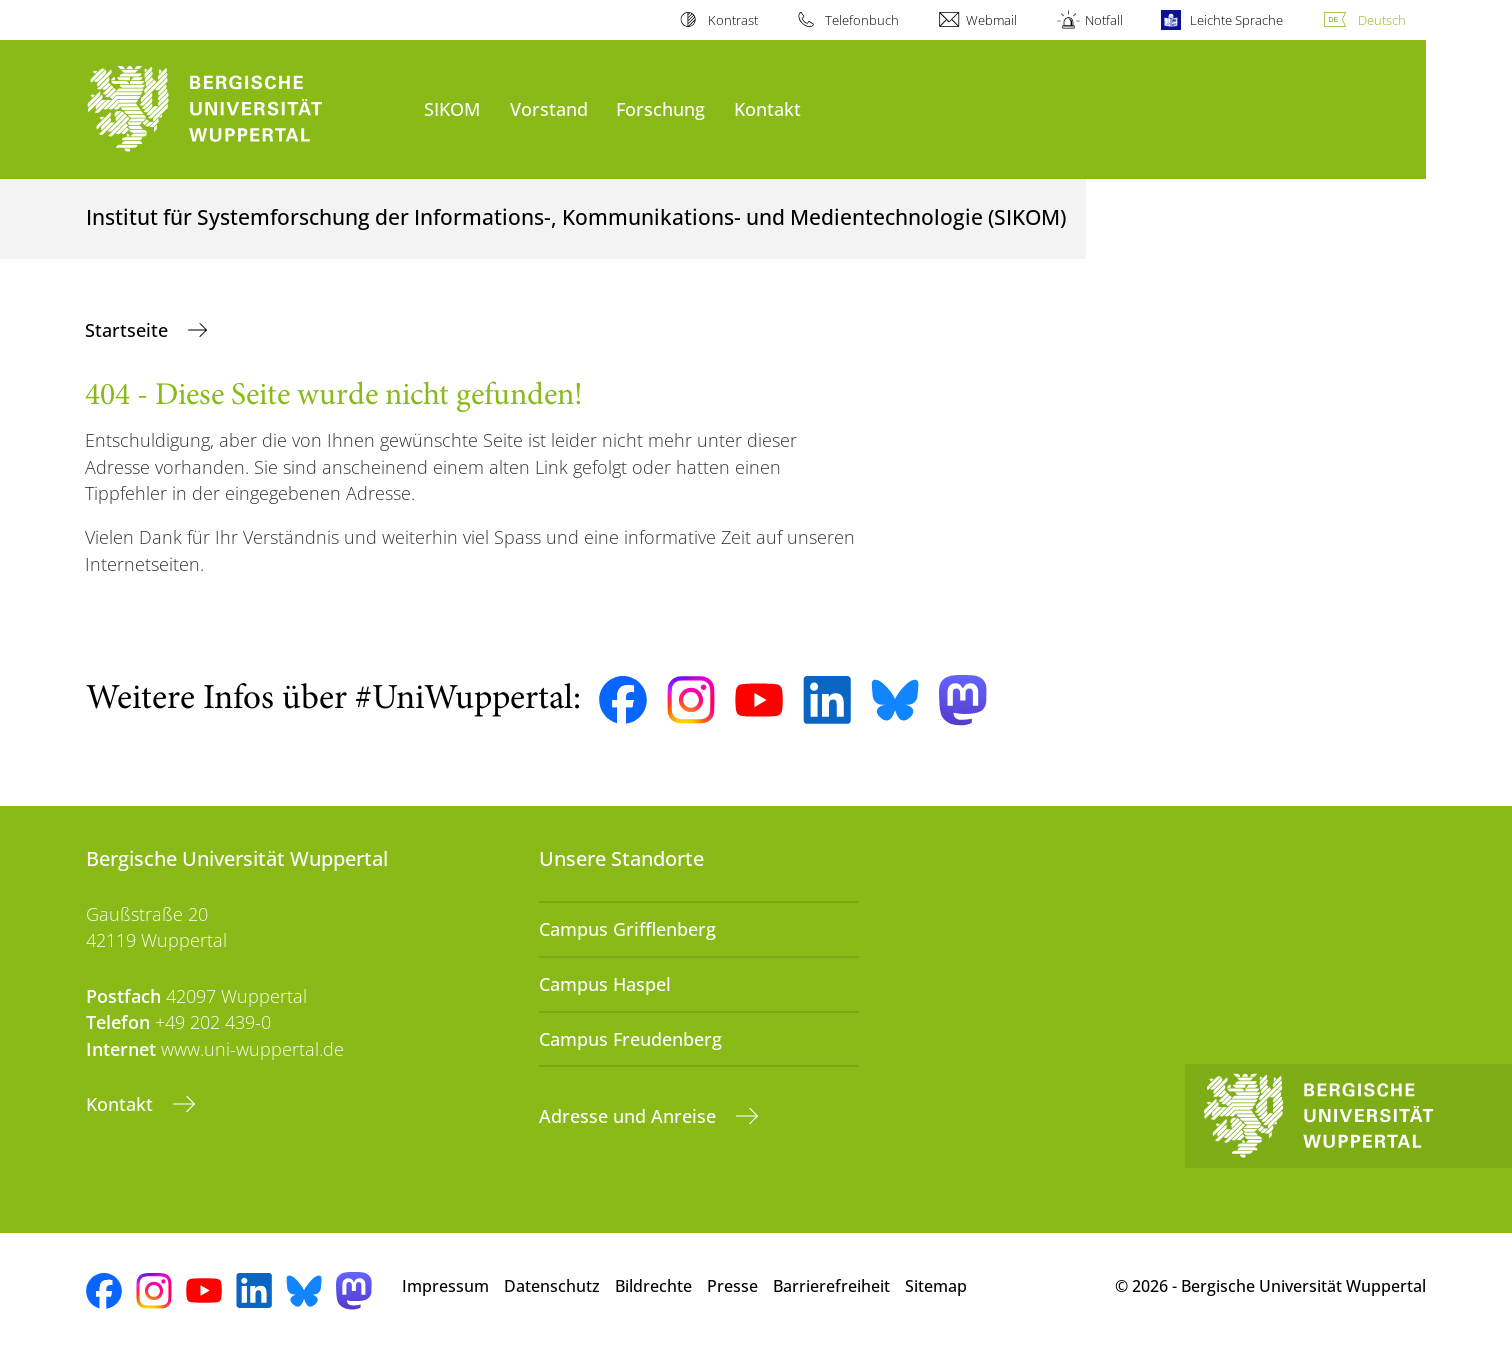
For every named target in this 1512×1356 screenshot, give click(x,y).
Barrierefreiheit (831, 1286)
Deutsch (1382, 20)
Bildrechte (653, 1286)
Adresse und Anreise (630, 1116)
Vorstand (549, 108)
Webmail (991, 20)
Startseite (129, 330)
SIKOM (452, 108)
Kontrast (733, 20)
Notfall (1104, 20)
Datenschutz (552, 1286)
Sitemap (936, 1286)
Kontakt (767, 108)
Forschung (660, 108)
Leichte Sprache (1236, 20)
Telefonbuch (862, 20)
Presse (732, 1286)
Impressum (445, 1286)
